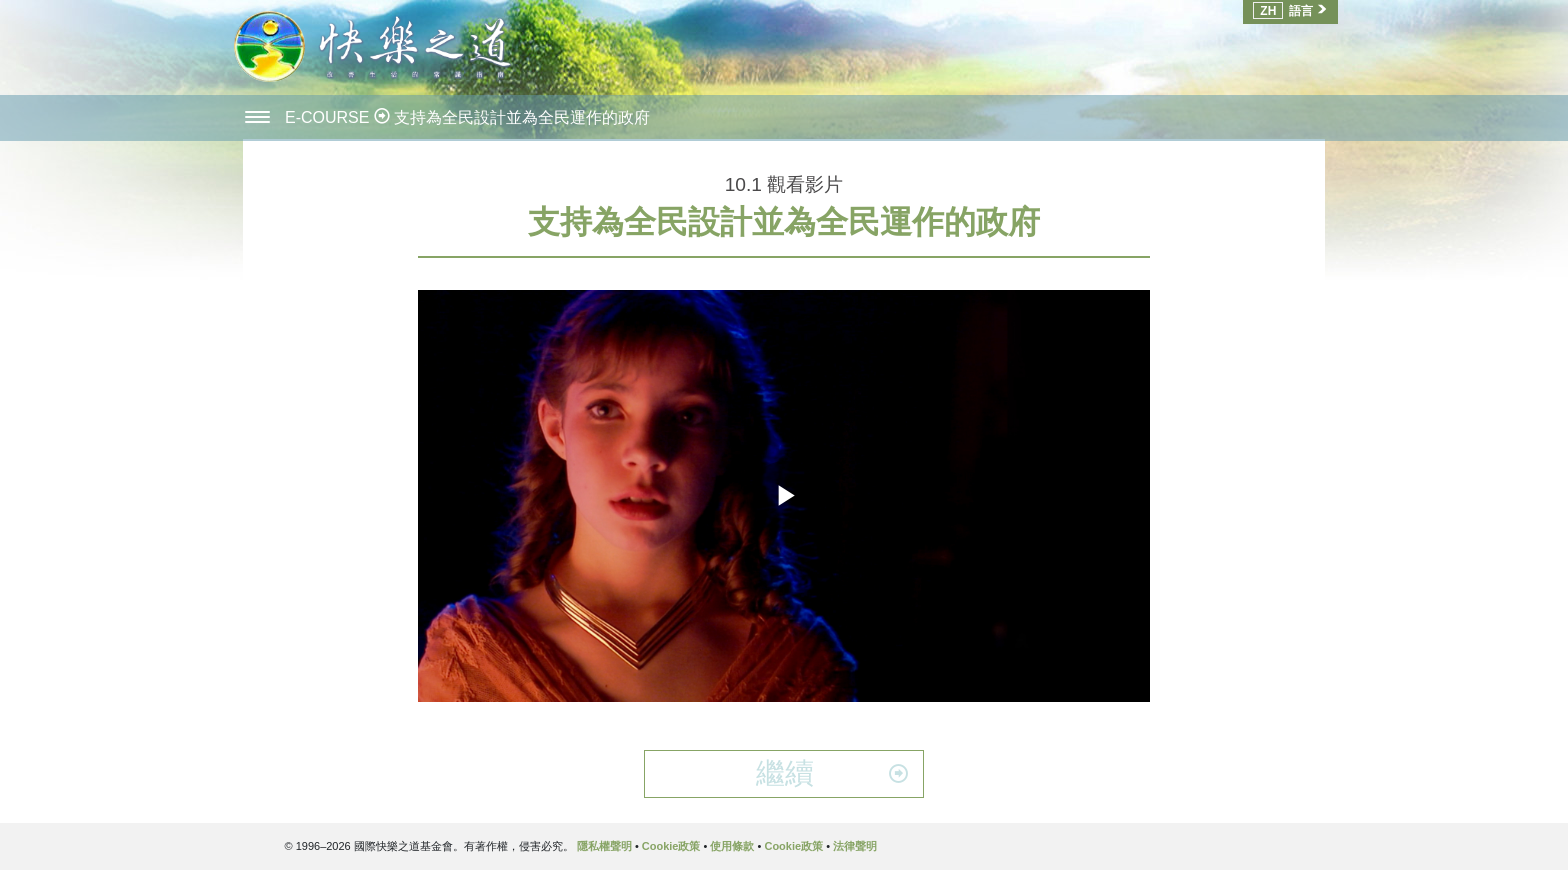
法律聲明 (855, 846)
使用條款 (732, 846)
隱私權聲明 (604, 846)
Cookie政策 (671, 846)
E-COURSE (329, 117)
